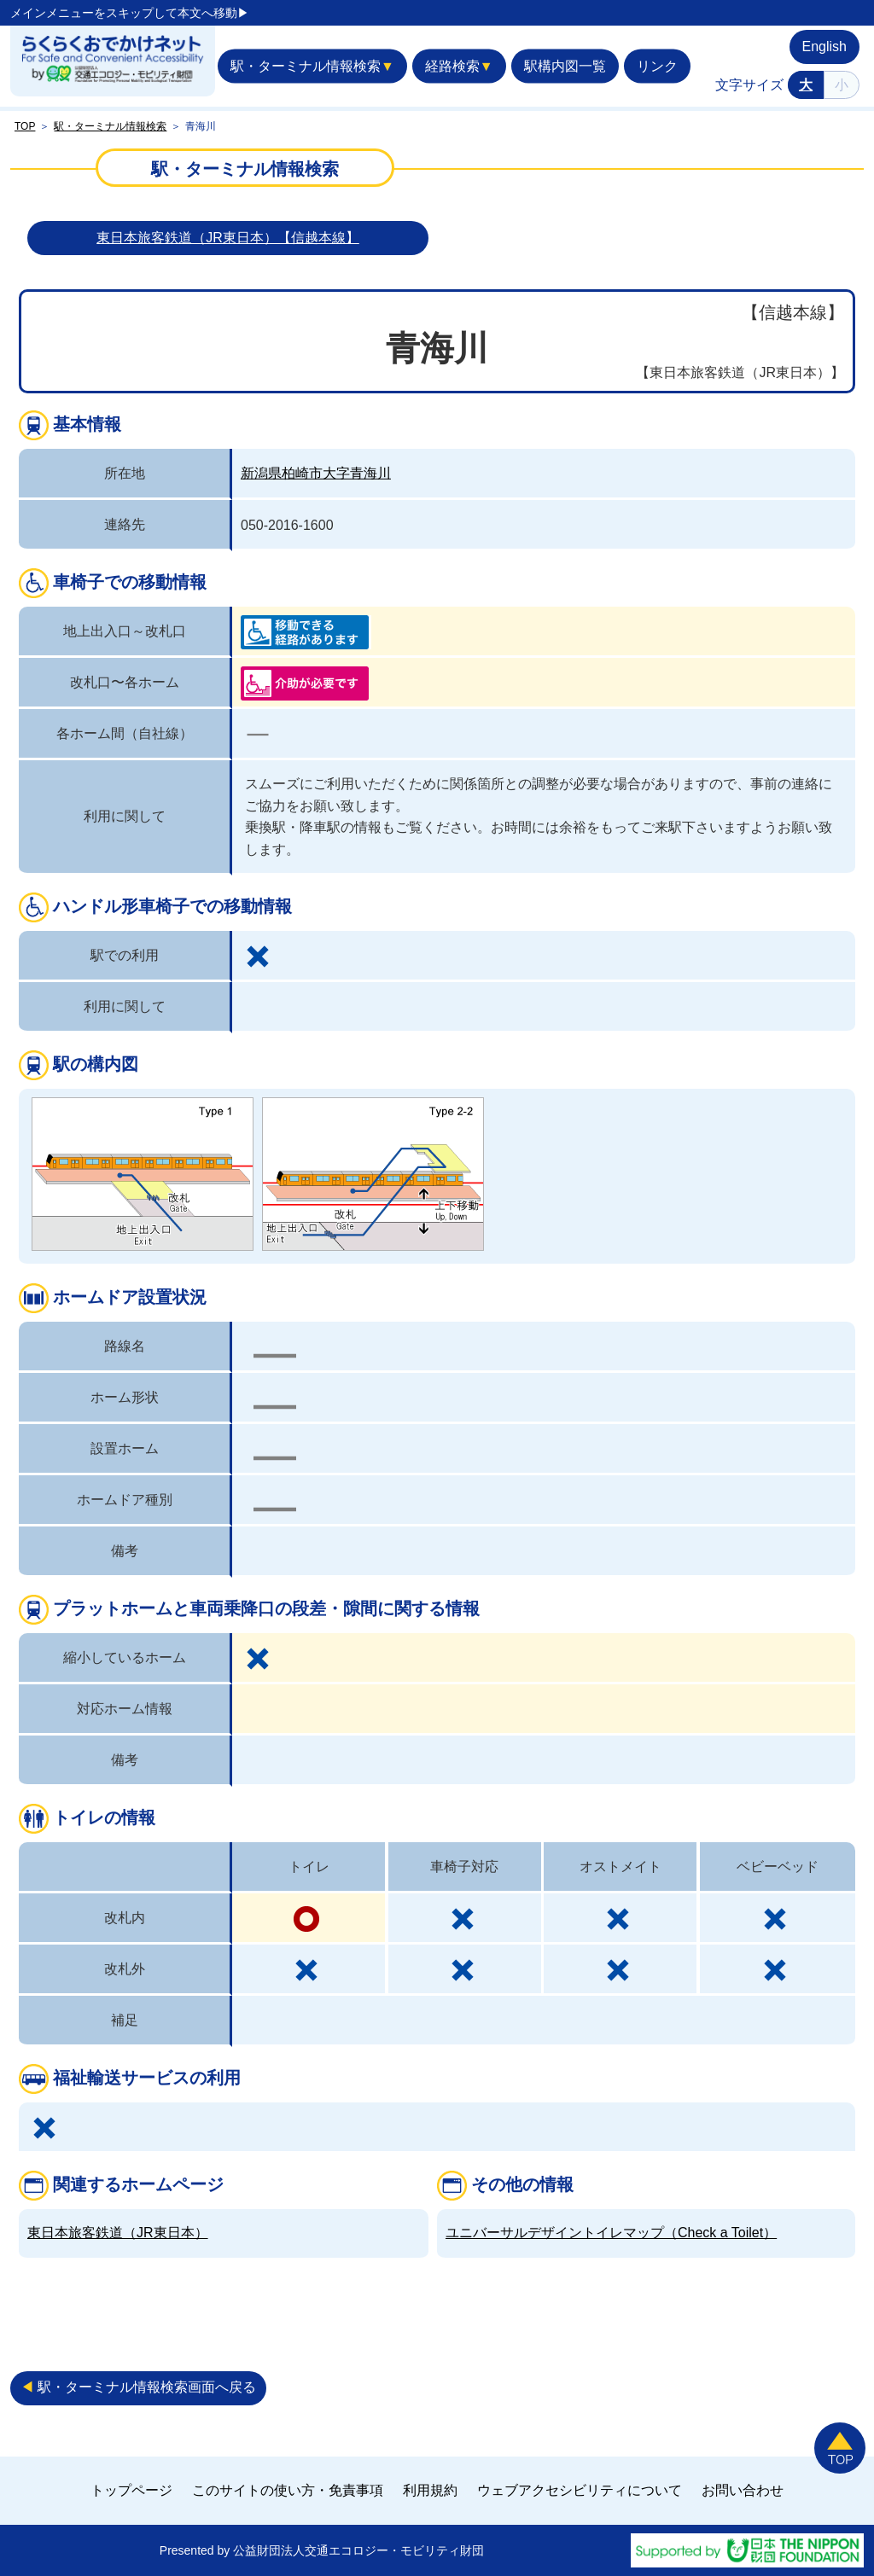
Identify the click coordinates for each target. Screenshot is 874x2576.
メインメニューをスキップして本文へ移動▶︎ (129, 13)
